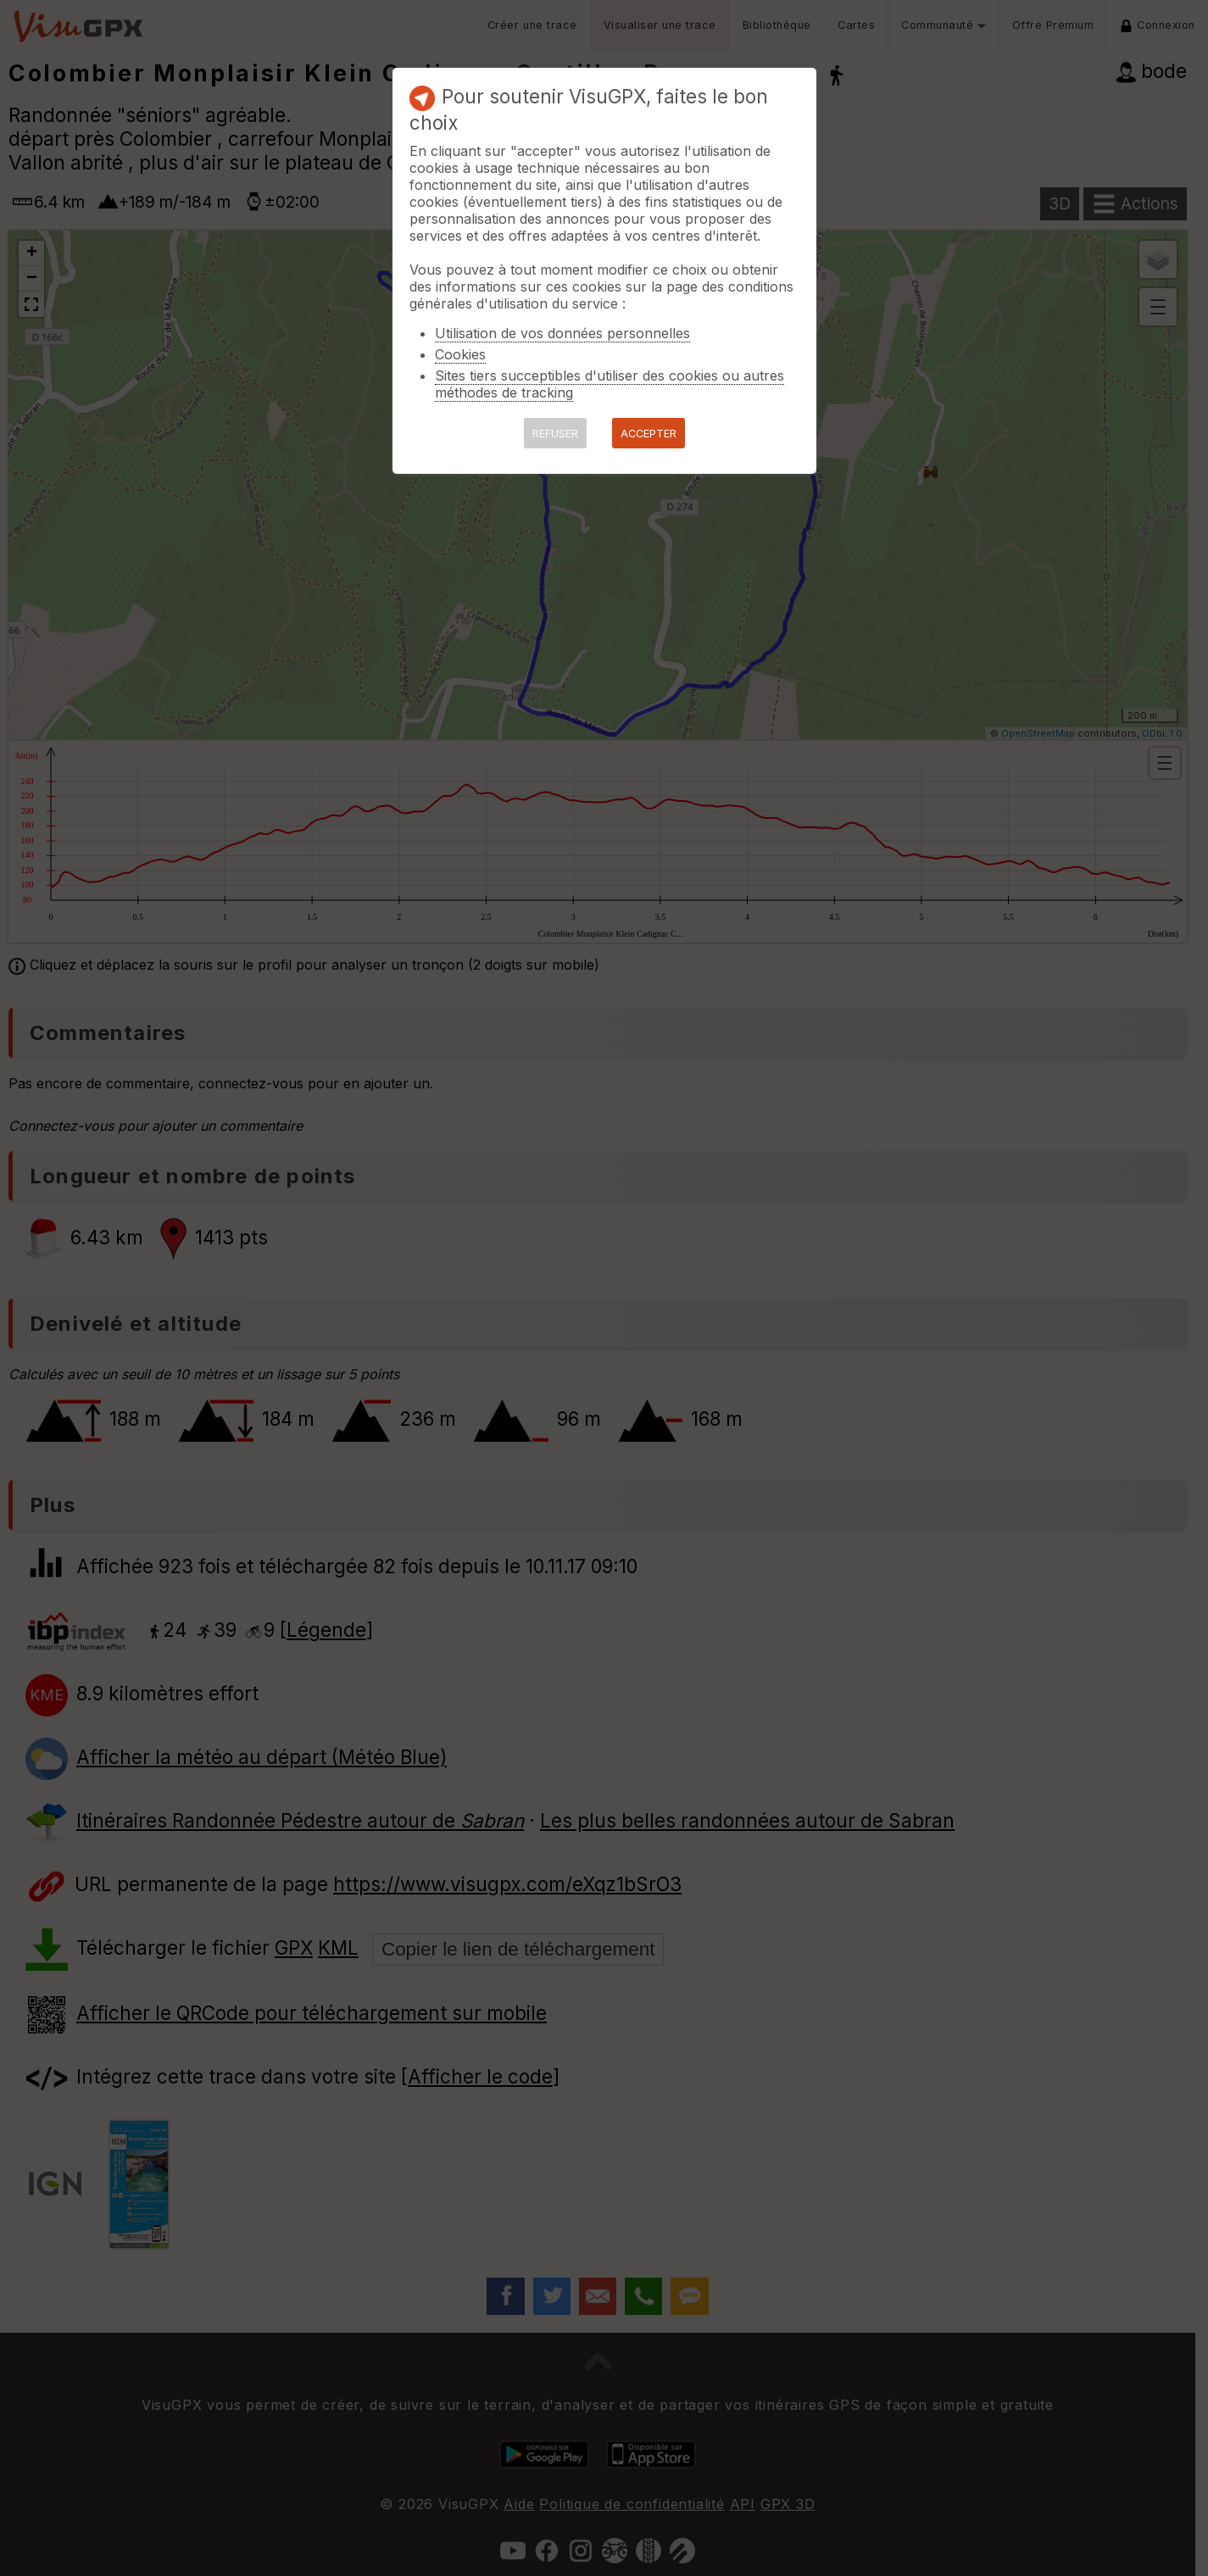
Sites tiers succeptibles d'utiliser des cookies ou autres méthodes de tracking (609, 384)
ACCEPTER (648, 433)
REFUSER (555, 433)
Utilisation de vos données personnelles (562, 333)
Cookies (460, 354)
